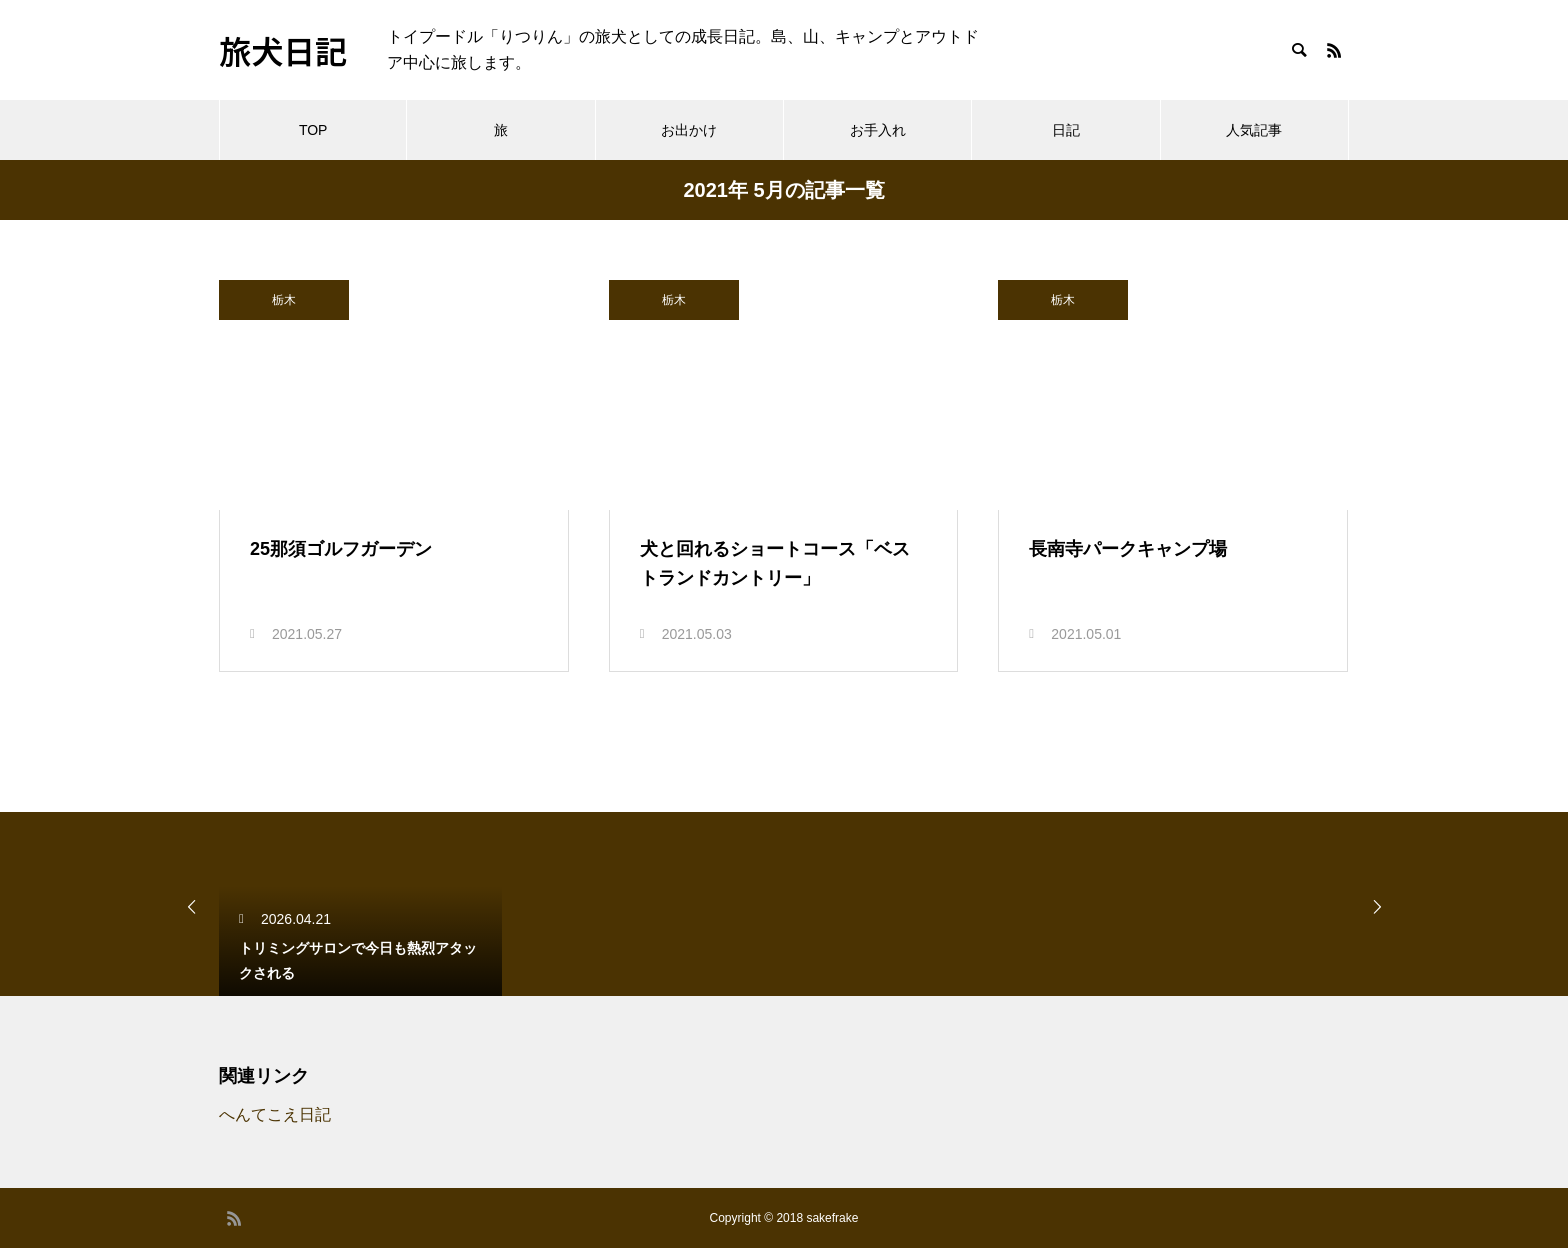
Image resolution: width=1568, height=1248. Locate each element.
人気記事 (1254, 130)
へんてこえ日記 (275, 1114)
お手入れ (878, 130)
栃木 (284, 300)
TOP (313, 130)
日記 (1066, 130)
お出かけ (689, 130)
